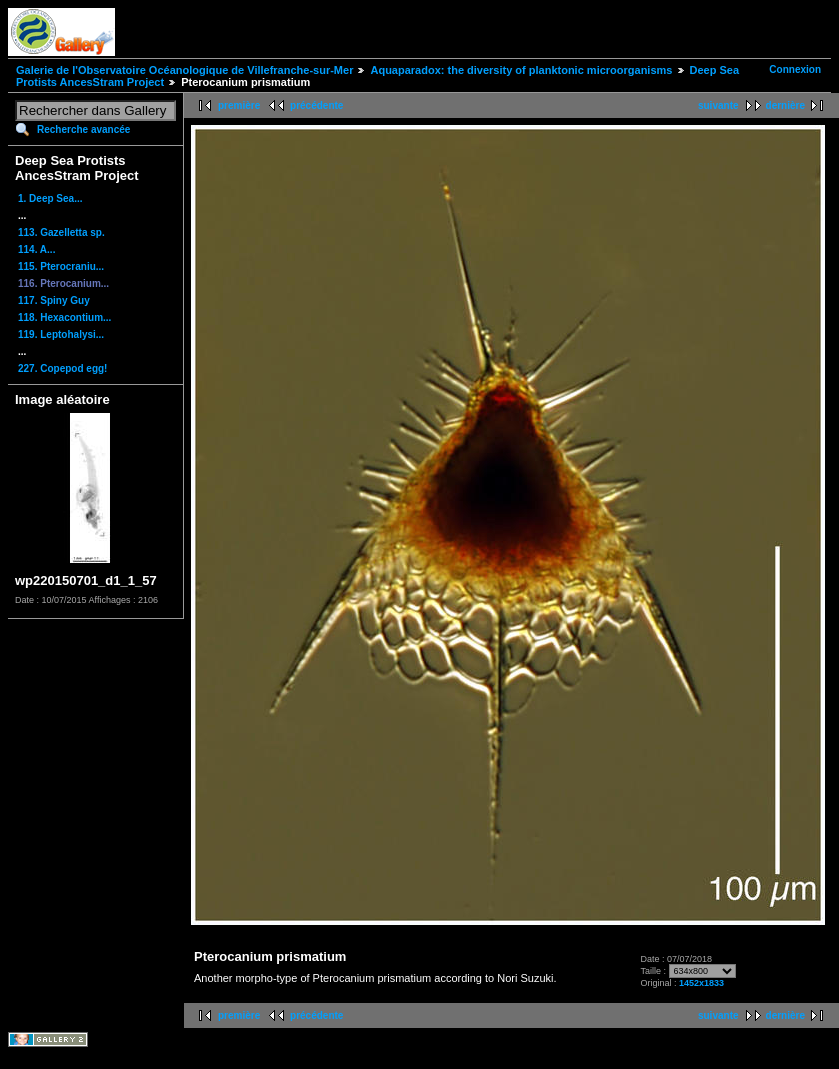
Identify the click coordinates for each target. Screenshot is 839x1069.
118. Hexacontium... (64, 317)
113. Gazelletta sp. (61, 232)
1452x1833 (701, 983)
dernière (785, 105)
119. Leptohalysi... (61, 334)
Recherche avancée (83, 129)
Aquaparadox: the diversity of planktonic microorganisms (521, 70)
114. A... (36, 249)
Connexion (795, 69)
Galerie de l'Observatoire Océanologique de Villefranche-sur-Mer (184, 70)
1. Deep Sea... (50, 198)
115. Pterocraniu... (61, 266)
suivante (718, 105)
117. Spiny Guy (54, 300)
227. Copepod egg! (62, 368)
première (239, 105)
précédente (316, 105)
